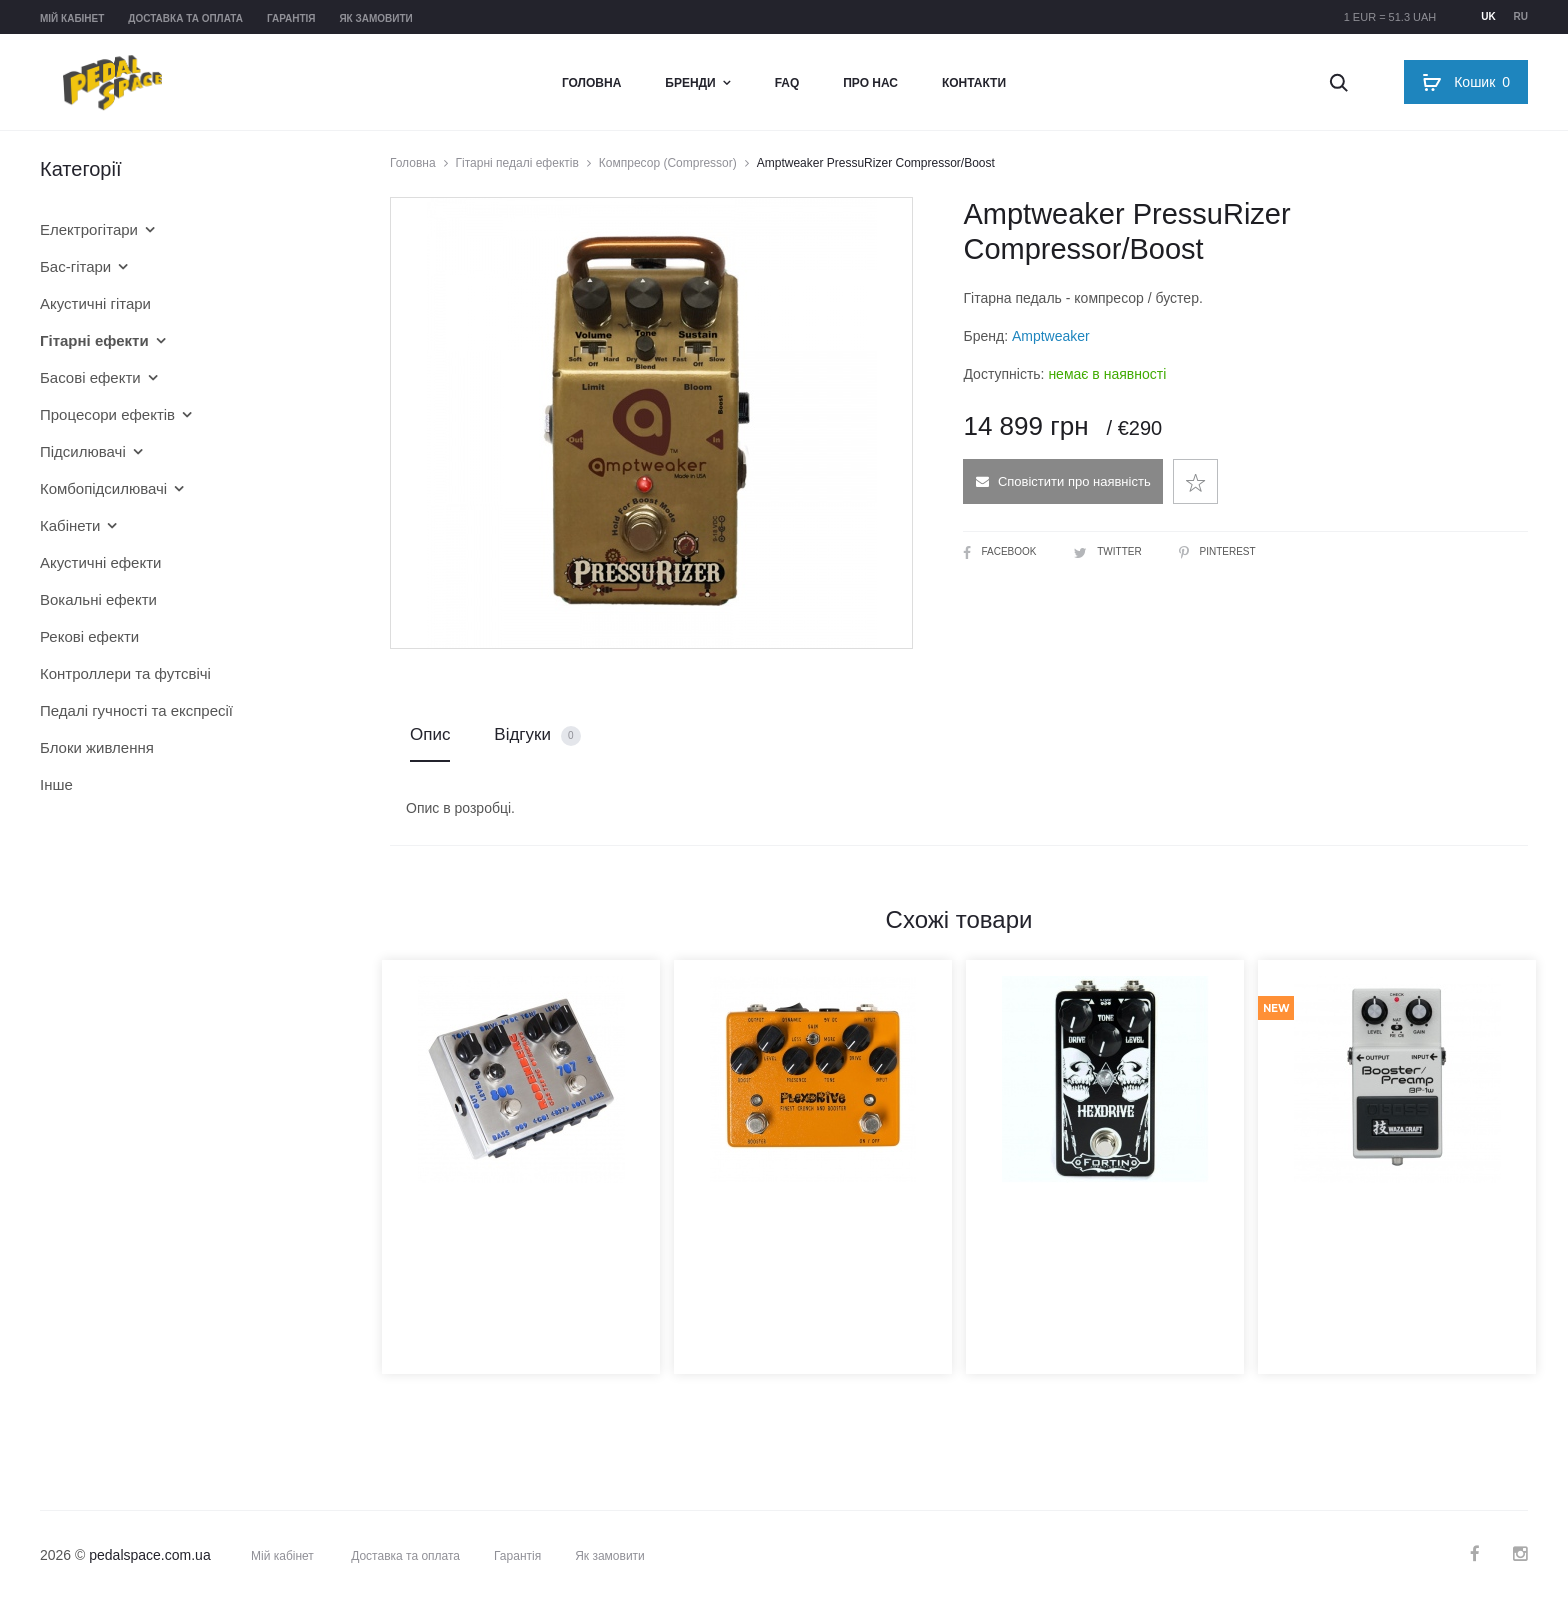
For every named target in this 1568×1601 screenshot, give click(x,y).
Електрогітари (89, 229)
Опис (430, 734)
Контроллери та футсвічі (125, 673)
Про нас (870, 83)
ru (1521, 16)
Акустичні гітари (95, 303)
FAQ (787, 83)
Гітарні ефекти (94, 340)
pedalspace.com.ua (149, 1555)
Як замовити (375, 18)
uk (1488, 16)
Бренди (690, 83)
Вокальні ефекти (98, 599)
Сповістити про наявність (1063, 481)
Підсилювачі (83, 451)
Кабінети (70, 525)
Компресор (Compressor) (668, 163)
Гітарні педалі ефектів (517, 163)
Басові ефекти (90, 377)
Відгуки (537, 735)
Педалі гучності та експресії (136, 710)
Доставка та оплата (185, 18)
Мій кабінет (72, 18)
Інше (56, 784)
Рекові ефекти (89, 636)
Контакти (974, 83)
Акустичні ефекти (100, 562)
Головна (591, 83)
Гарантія (291, 18)
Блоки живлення (97, 747)
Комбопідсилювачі (103, 488)
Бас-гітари (75, 266)
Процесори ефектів (107, 414)
